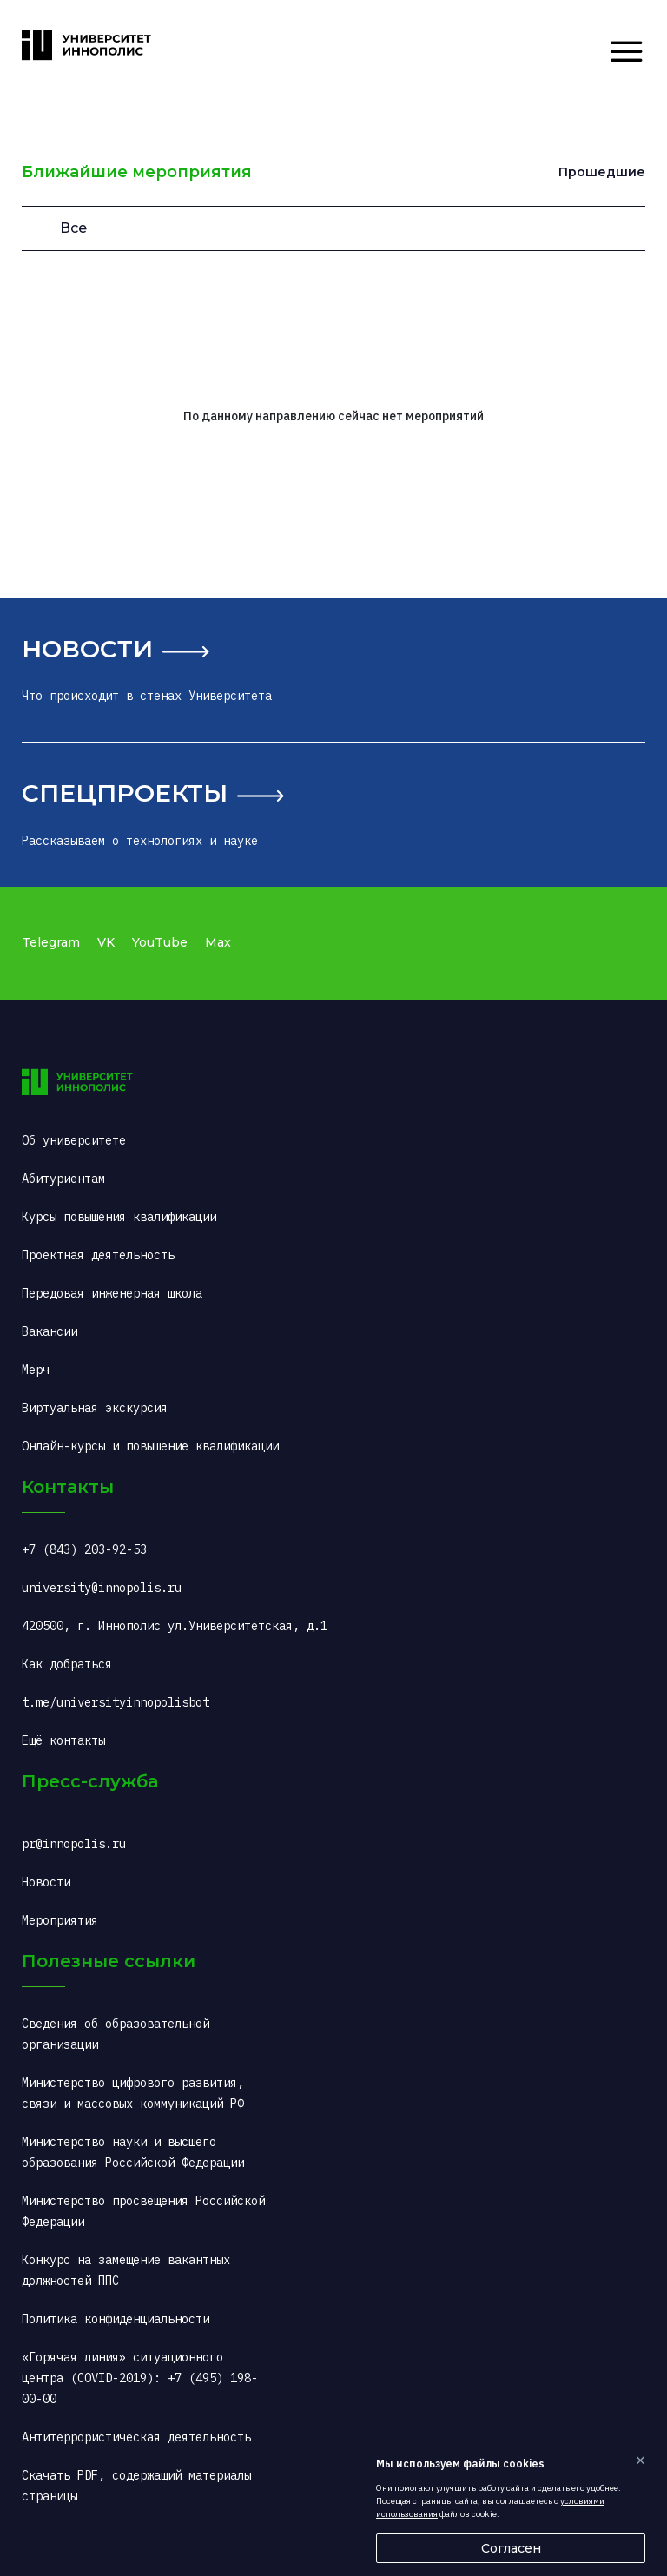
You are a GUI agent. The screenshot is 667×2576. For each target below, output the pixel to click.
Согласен (511, 2548)
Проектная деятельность (98, 1255)
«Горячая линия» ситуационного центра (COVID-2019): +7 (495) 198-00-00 (140, 2378)
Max (218, 942)
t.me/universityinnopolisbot (115, 1702)
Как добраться (67, 1664)
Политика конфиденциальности (115, 2319)
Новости (87, 649)
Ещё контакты (63, 1740)
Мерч (36, 1369)
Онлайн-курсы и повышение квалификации (150, 1446)
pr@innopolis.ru (74, 1844)
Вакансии (49, 1331)
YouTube (160, 942)
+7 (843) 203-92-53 (84, 1549)
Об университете (74, 1140)
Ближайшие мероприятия (137, 172)
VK (106, 942)
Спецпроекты (125, 793)
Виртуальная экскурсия (95, 1408)
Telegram (51, 942)
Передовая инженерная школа (112, 1293)
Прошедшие (601, 172)
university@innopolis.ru (102, 1587)
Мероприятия (60, 1920)
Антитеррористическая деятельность (136, 2437)
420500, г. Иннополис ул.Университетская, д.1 (174, 1626)
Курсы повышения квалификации (119, 1217)
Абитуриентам (63, 1178)
